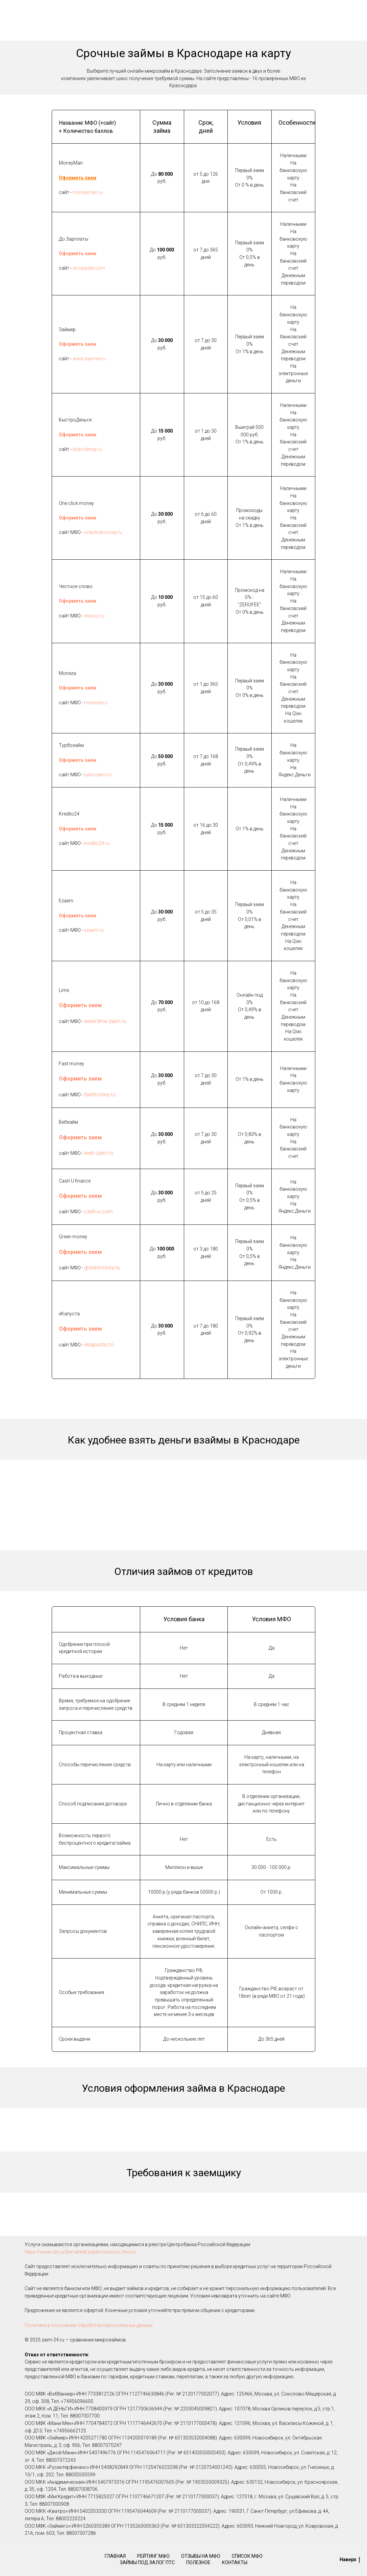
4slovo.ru (94, 615)
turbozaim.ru (98, 774)
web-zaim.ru (98, 1153)
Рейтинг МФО (153, 2556)
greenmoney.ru (102, 1267)
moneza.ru (95, 702)
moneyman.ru (88, 192)
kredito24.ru (96, 843)
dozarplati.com (89, 268)
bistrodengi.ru (87, 449)
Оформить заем (77, 177)
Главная (115, 2556)
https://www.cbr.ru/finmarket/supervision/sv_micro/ (81, 2252)
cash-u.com (98, 1211)
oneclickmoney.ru (103, 532)
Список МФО (247, 2556)
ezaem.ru (94, 930)
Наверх (350, 2560)
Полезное (198, 2562)
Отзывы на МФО (200, 2556)
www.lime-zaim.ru (105, 1021)
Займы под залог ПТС (147, 2562)
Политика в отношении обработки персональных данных (89, 2325)
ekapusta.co (99, 1344)
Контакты (234, 2562)
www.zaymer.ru (89, 358)
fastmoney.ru (99, 1094)
